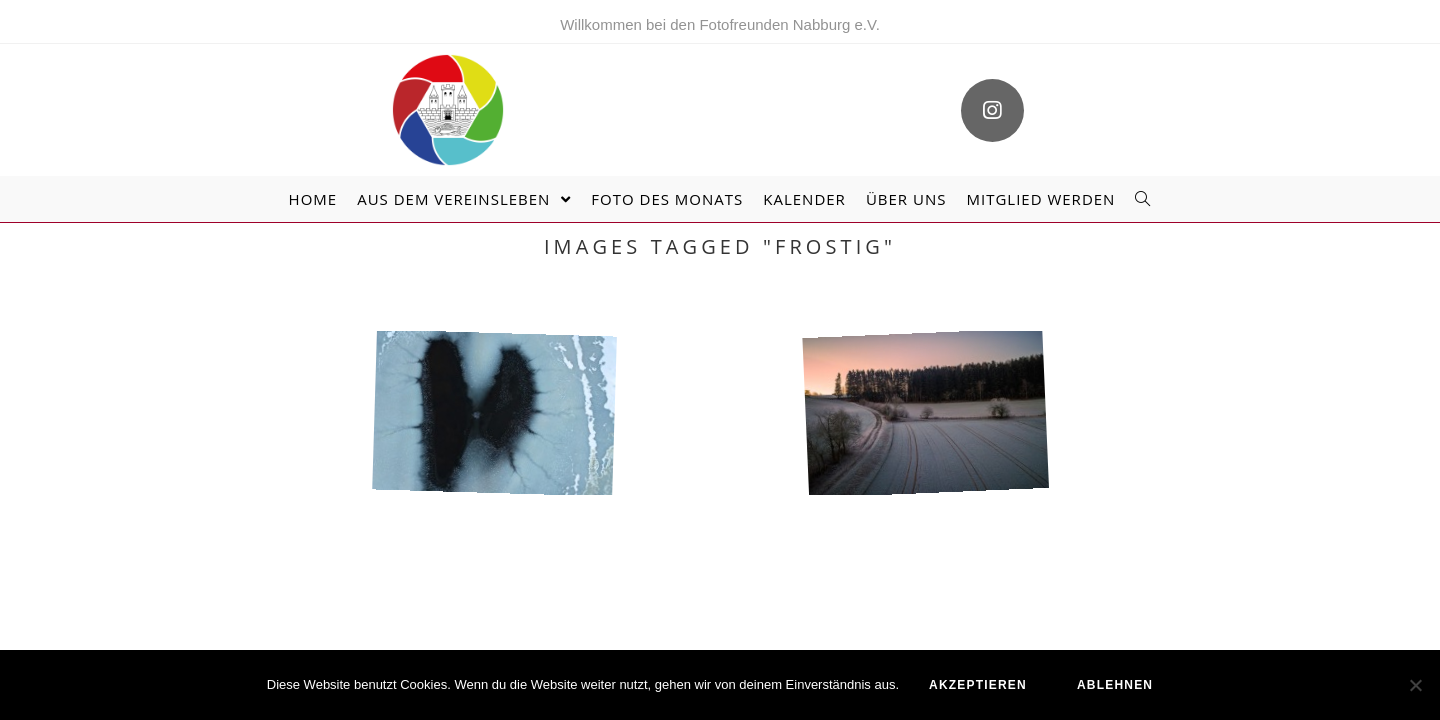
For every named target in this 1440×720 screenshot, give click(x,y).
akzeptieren (978, 685)
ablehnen (1115, 685)
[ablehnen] (1415, 685)
